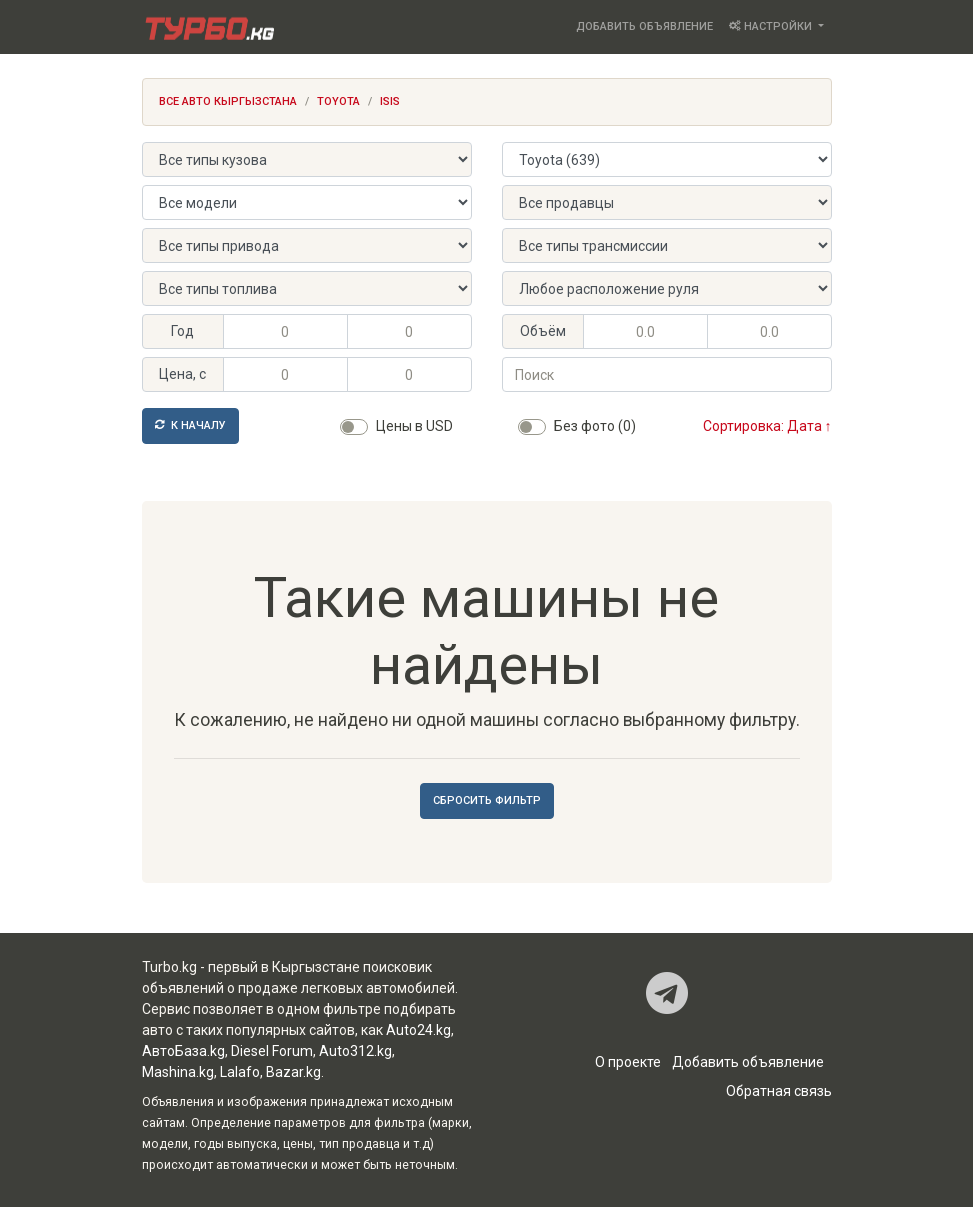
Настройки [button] (772, 26)
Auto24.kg (418, 1030)
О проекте (628, 1062)
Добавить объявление (644, 26)
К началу (190, 425)
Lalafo (240, 1072)
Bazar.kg (293, 1072)
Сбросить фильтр (487, 800)
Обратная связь (779, 1091)
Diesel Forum (272, 1051)
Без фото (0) (595, 426)
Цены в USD (414, 426)
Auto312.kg (355, 1051)
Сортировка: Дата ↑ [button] (767, 426)
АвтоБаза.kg (183, 1051)
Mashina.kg (178, 1072)
